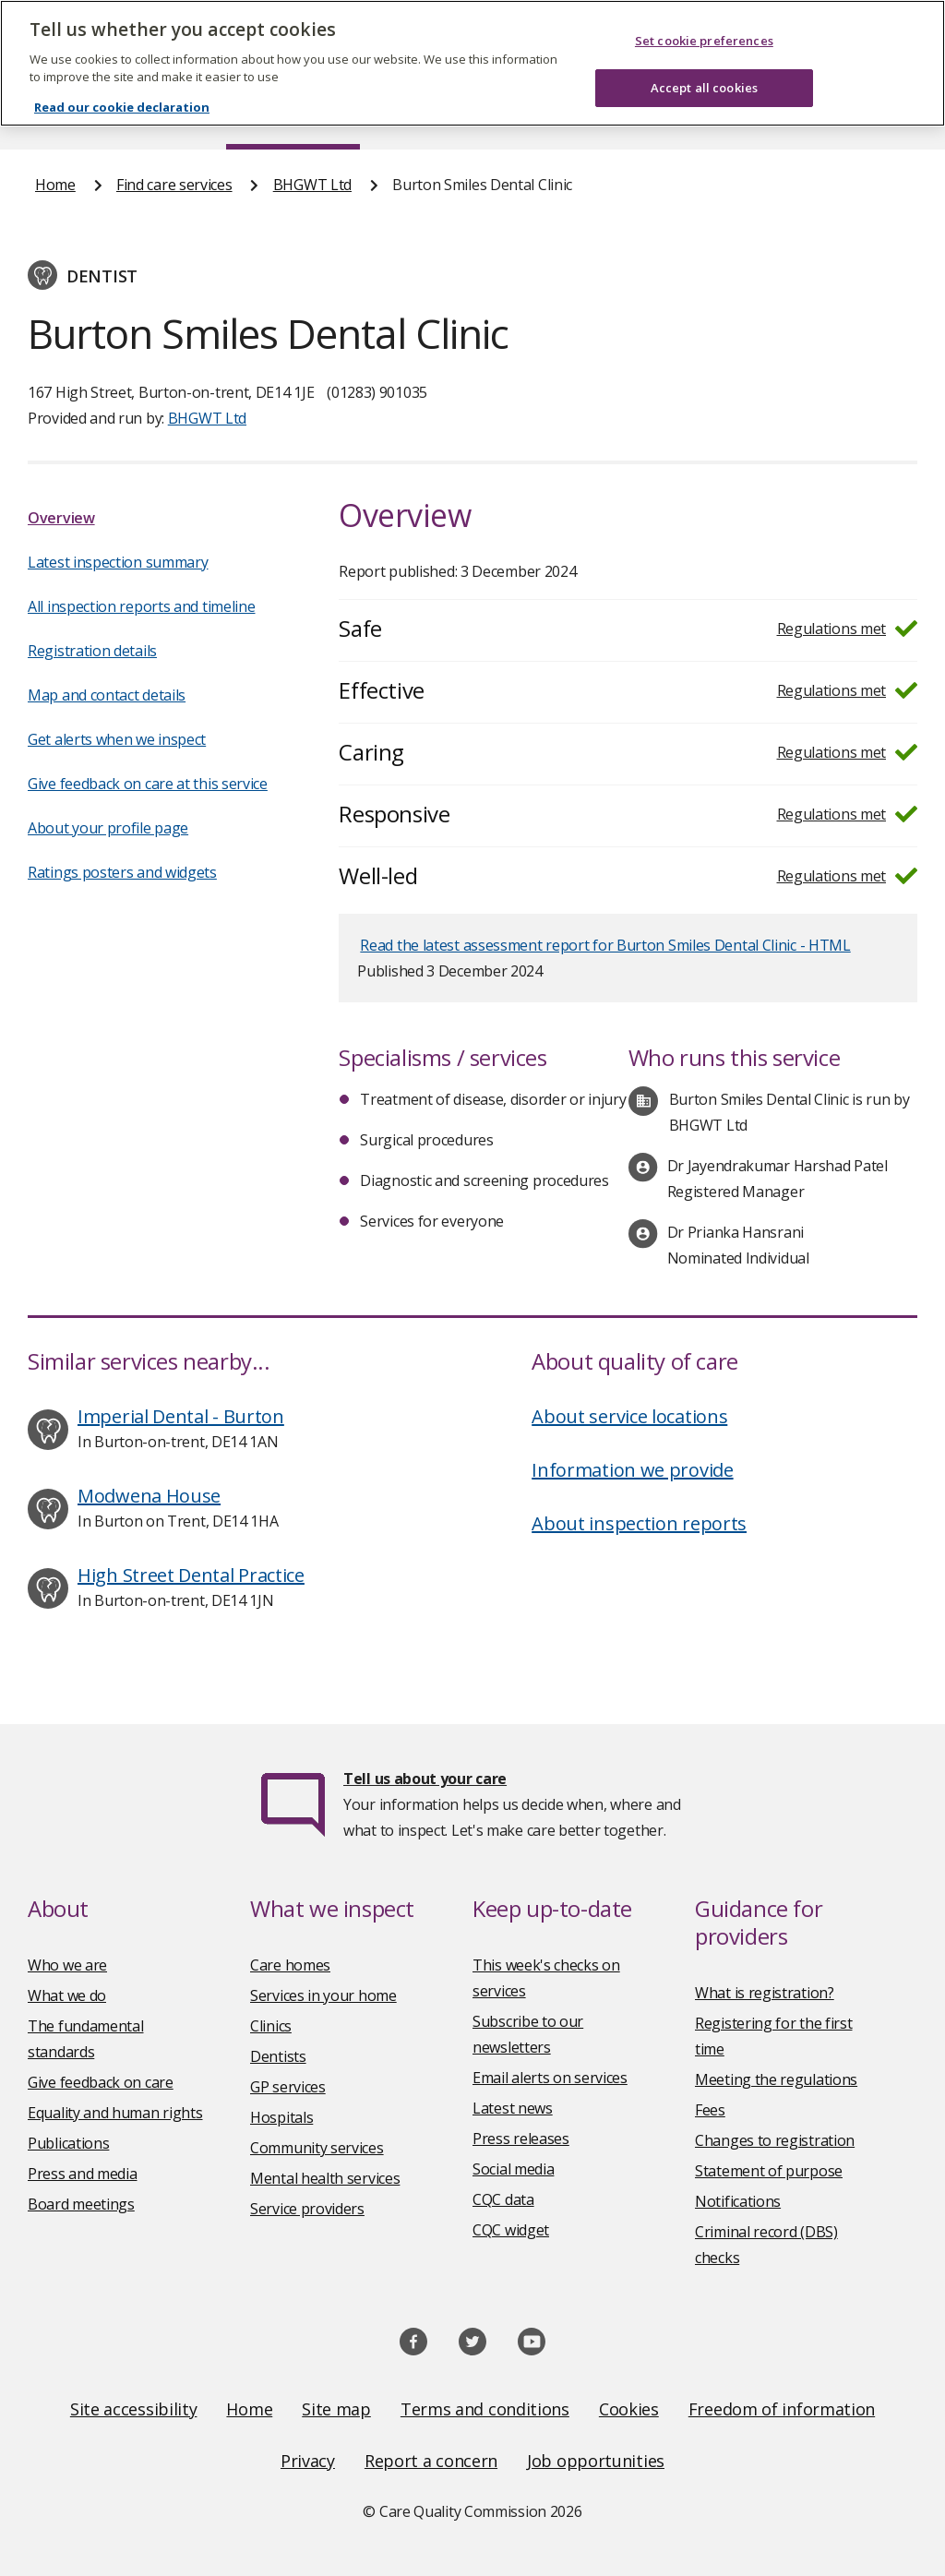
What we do (67, 1995)
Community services (317, 2148)
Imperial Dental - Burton (181, 1416)
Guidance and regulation (703, 114)
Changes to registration (775, 2140)
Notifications (738, 2201)
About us (153, 114)
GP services (288, 2087)
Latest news (512, 2108)
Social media (513, 2169)
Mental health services (325, 2178)
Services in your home (323, 1995)
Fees (710, 2110)
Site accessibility (133, 2409)
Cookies (629, 2409)
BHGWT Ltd (312, 184)
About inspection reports (639, 1523)
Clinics (271, 2026)
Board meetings (81, 2204)
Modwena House (149, 1495)
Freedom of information (781, 2409)
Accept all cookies (704, 69)
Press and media (83, 2173)
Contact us (874, 114)
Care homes (290, 1965)
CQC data (503, 2199)
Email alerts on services (550, 2077)
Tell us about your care (425, 1778)
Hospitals (281, 2117)
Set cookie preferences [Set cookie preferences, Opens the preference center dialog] (704, 22)
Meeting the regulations (776, 2079)
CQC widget (510, 2230)
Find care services (293, 114)
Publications (529, 114)
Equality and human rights (115, 2113)
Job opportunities (595, 2461)
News (420, 114)
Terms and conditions (485, 2409)
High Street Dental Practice (191, 1575)
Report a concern (431, 2461)
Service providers (307, 2209)
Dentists (278, 2056)
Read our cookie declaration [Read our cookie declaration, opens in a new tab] (121, 88)
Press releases (520, 2138)
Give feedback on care (100, 2082)
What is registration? (764, 1993)
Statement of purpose (769, 2171)
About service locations (629, 1416)
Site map (336, 2409)
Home (54, 114)
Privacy (308, 2461)
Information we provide (632, 1469)
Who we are (67, 1965)
